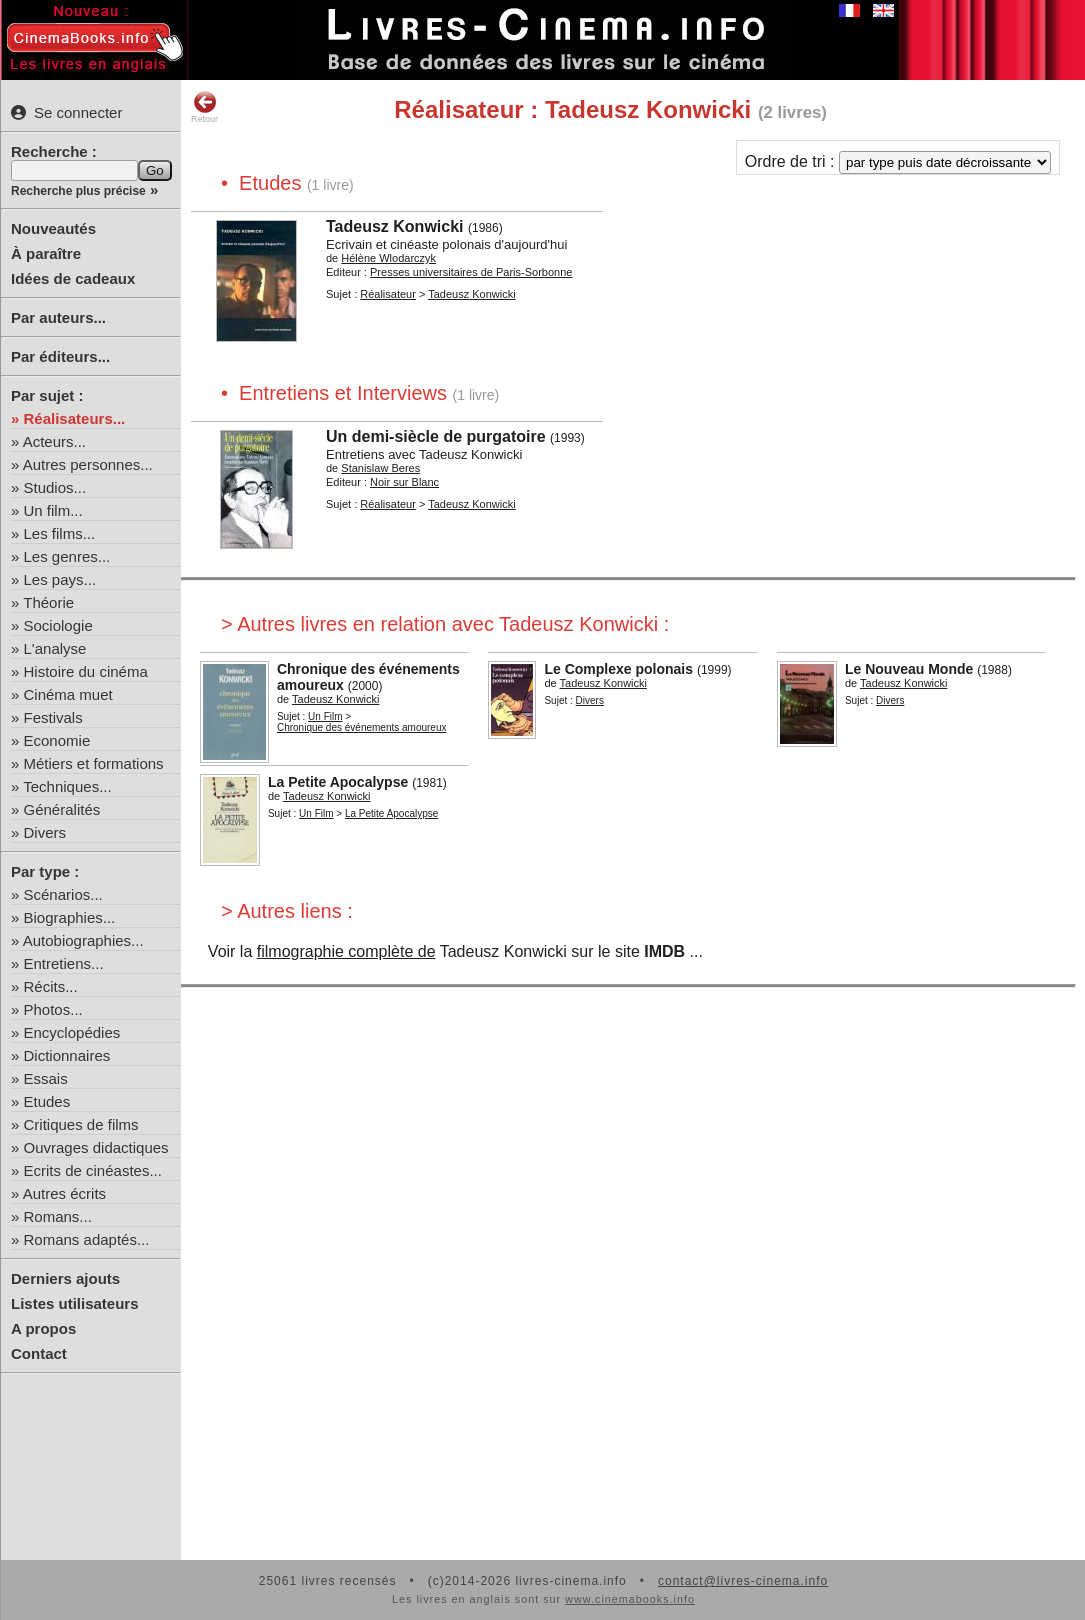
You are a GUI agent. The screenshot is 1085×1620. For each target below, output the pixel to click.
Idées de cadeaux (73, 278)
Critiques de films (81, 1124)
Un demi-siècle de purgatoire (436, 436)
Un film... (53, 510)
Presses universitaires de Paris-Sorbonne (471, 272)
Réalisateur (388, 294)
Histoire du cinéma (86, 671)
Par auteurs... (58, 317)
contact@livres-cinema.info (743, 1581)
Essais (46, 1078)
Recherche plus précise (78, 191)
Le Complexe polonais (618, 669)
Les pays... (60, 579)
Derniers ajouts (65, 1278)
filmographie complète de (346, 951)
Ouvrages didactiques (96, 1147)
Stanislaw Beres (380, 468)
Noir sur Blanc (404, 482)
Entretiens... (64, 963)
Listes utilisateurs (75, 1303)
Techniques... (67, 786)
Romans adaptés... (87, 1239)
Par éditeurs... (60, 356)
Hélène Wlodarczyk (388, 258)
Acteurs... (54, 441)
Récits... (51, 986)
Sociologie (58, 625)
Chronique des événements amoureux (362, 727)
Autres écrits (64, 1193)
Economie (57, 740)
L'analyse (55, 648)
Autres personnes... (88, 464)
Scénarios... (63, 894)
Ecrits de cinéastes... (93, 1170)
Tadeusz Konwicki (395, 226)
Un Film (325, 716)
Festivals (53, 717)
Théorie (48, 602)
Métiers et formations (94, 763)
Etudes (47, 1101)
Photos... (53, 1009)
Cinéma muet (68, 694)
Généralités (62, 809)
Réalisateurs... (75, 418)
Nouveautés (53, 228)
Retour (204, 107)
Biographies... (70, 917)
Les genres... (67, 556)
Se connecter (66, 112)
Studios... (55, 487)
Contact (39, 1353)
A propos (43, 1328)
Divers (45, 832)
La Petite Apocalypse (338, 782)
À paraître (46, 253)
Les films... (60, 533)
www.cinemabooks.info (630, 1599)
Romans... (58, 1216)
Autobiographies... (83, 940)
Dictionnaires (67, 1055)
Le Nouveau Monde (909, 669)
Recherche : (54, 151)
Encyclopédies (72, 1032)
